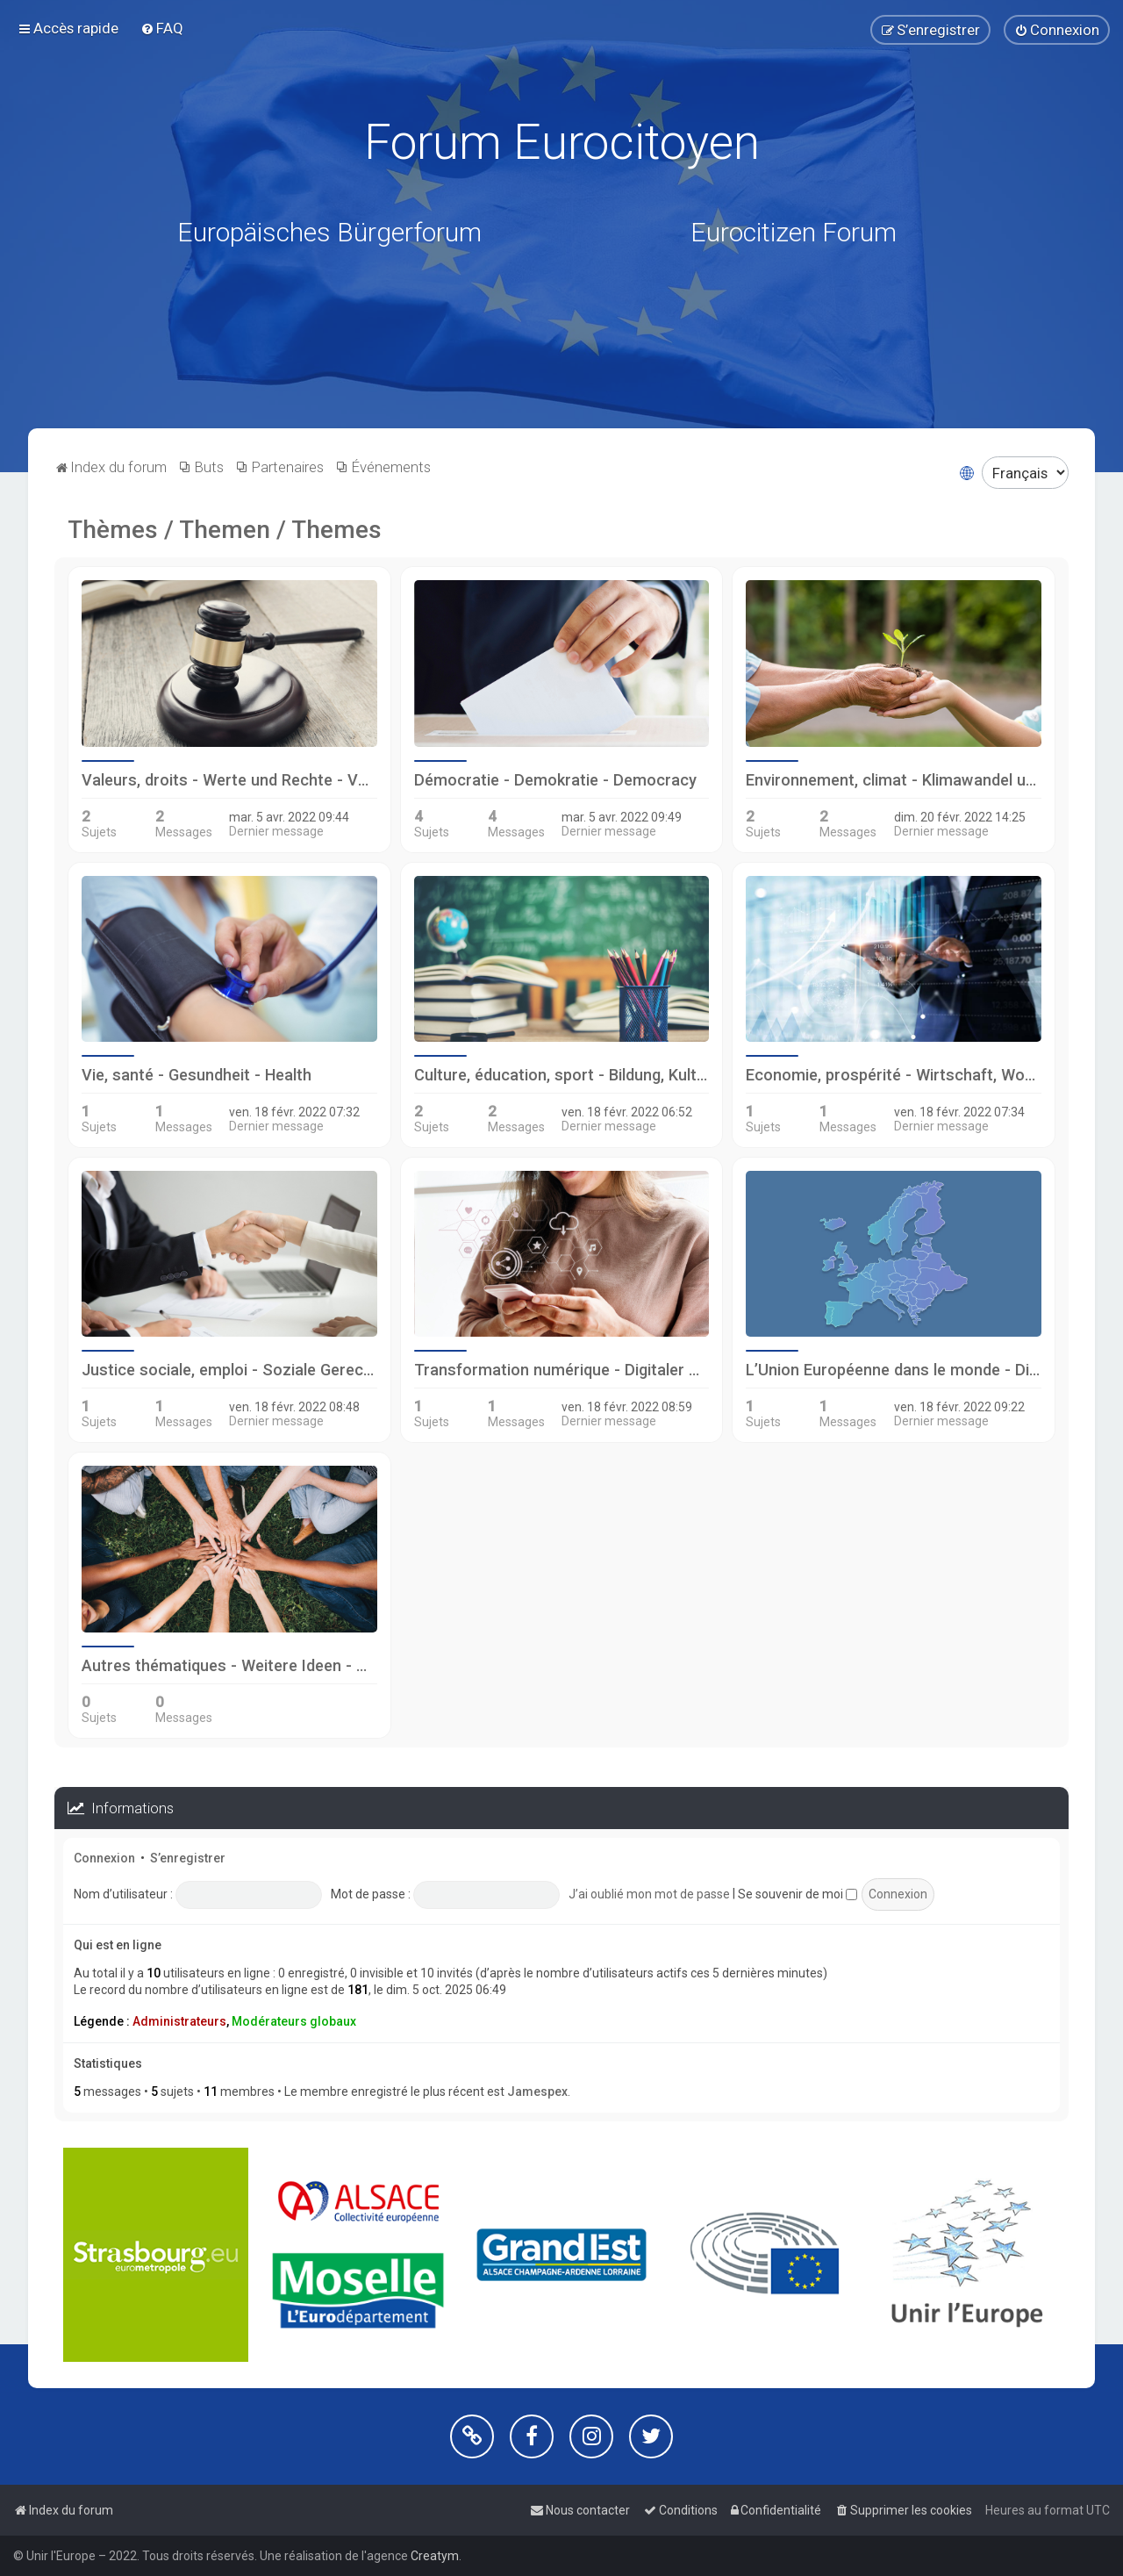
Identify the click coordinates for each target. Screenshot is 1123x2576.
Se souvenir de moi (797, 1894)
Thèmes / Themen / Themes (225, 529)
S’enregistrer (187, 1858)
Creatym (435, 2556)
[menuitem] (162, 28)
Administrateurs (179, 2021)
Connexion (104, 1858)
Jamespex (537, 2091)
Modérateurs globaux (294, 2021)
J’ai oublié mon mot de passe (649, 1894)
